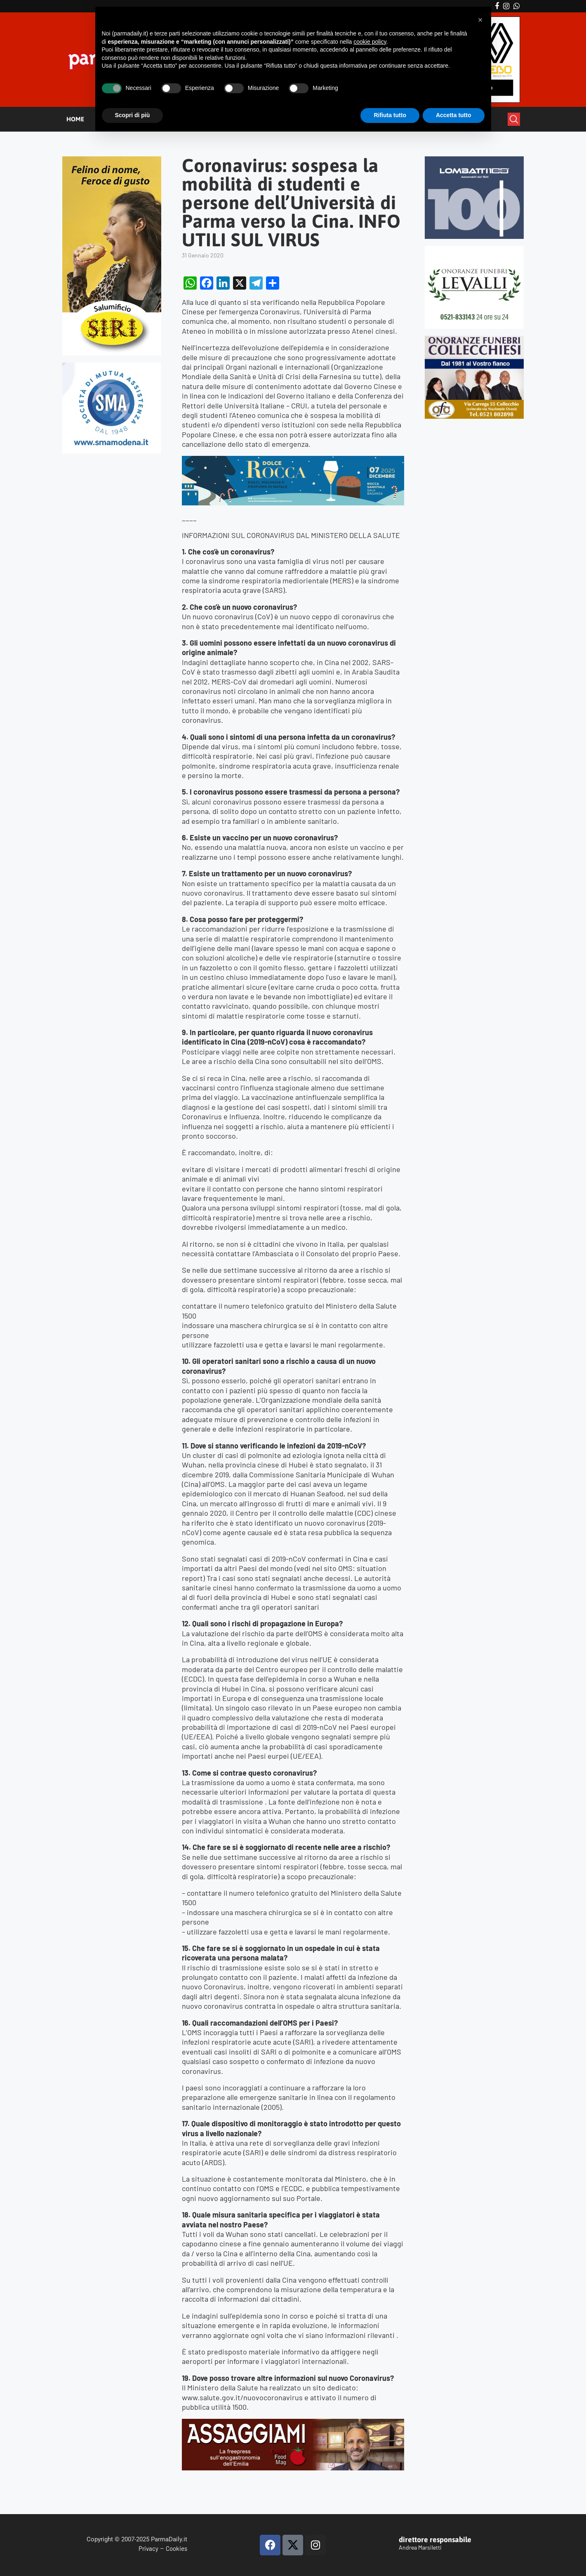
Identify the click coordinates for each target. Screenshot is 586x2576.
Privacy (148, 2548)
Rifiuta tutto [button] (390, 115)
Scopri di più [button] (132, 115)
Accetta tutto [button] (453, 115)
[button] (480, 19)
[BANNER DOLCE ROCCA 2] (293, 460)
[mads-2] (474, 339)
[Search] (514, 119)
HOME (75, 119)
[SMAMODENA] (111, 366)
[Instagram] (506, 6)
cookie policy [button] (369, 41)
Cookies (176, 2548)
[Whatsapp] (516, 6)
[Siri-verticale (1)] (112, 159)
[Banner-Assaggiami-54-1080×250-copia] (293, 2423)
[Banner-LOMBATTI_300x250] (474, 159)
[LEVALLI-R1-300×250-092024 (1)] (474, 249)
